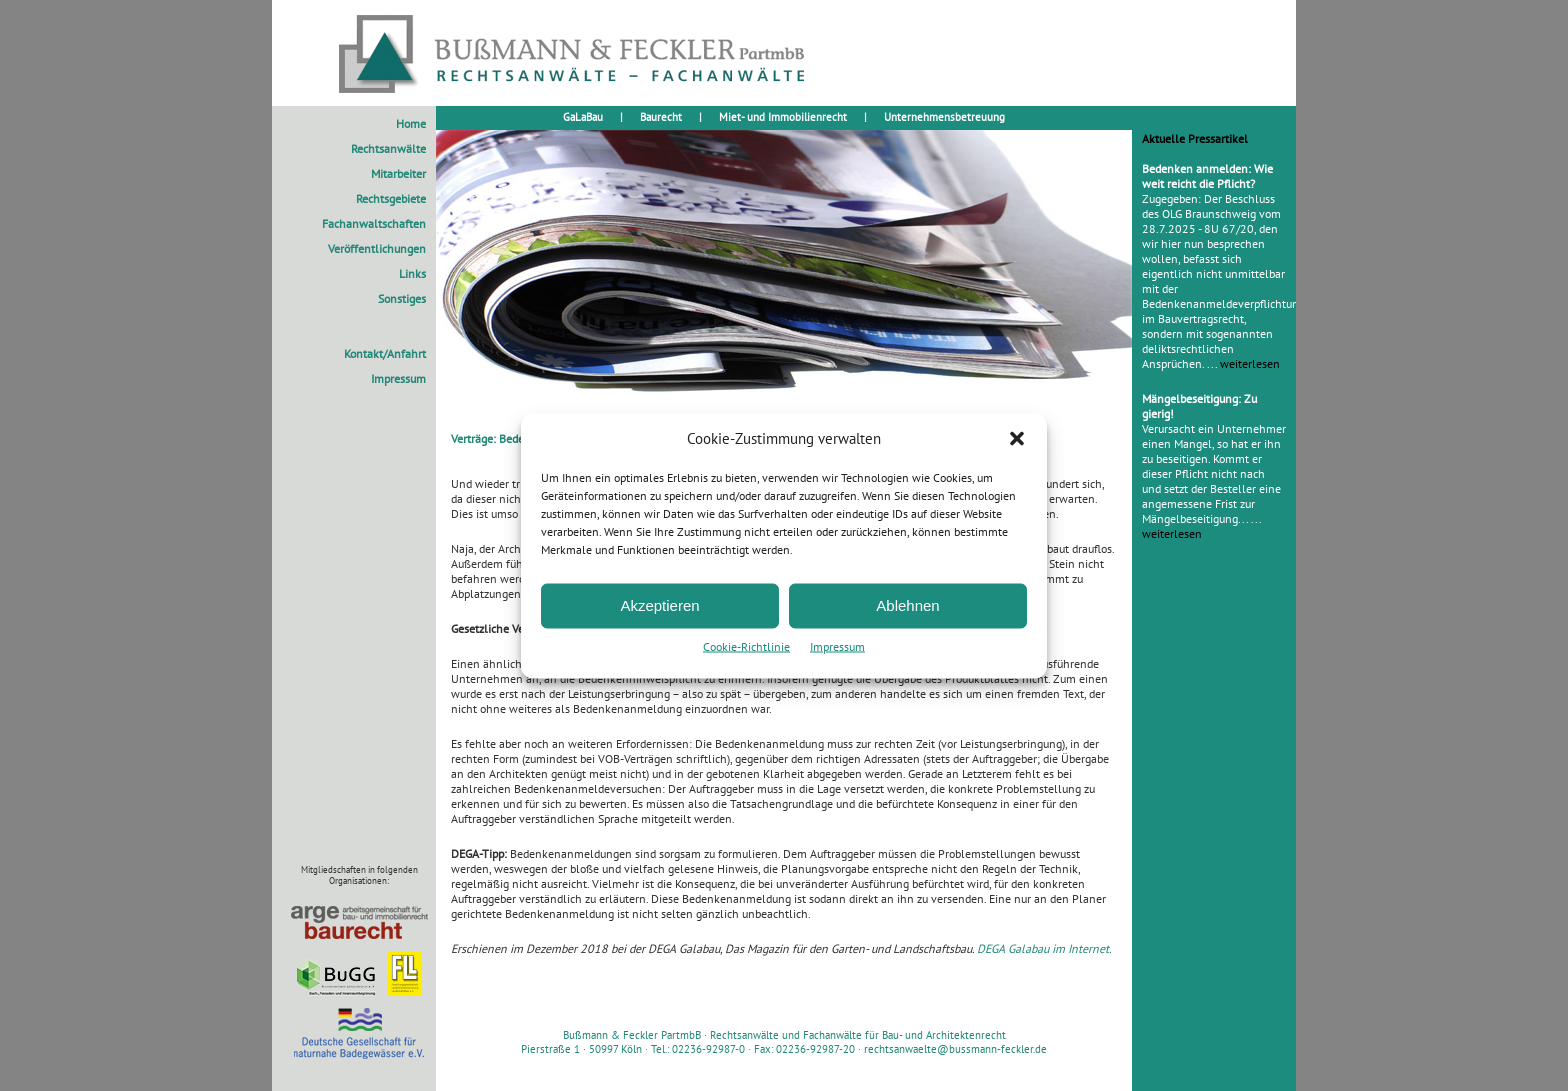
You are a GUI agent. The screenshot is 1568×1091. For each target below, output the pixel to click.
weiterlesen (1250, 363)
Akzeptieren (659, 605)
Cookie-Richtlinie (746, 645)
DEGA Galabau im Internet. (1044, 948)
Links (412, 273)
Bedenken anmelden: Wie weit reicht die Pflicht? (1207, 176)
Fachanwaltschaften (374, 223)
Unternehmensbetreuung (944, 117)
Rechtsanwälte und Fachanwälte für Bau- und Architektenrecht (858, 1035)
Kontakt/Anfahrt (385, 353)
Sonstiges (402, 298)
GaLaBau (583, 117)
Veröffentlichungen (377, 248)
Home (411, 123)
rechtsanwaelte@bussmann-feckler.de (955, 1049)
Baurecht (661, 117)
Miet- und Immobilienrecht (783, 117)
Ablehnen (907, 605)
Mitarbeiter (398, 173)
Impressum (837, 645)
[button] (1017, 438)
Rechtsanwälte (388, 148)
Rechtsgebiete (391, 198)
